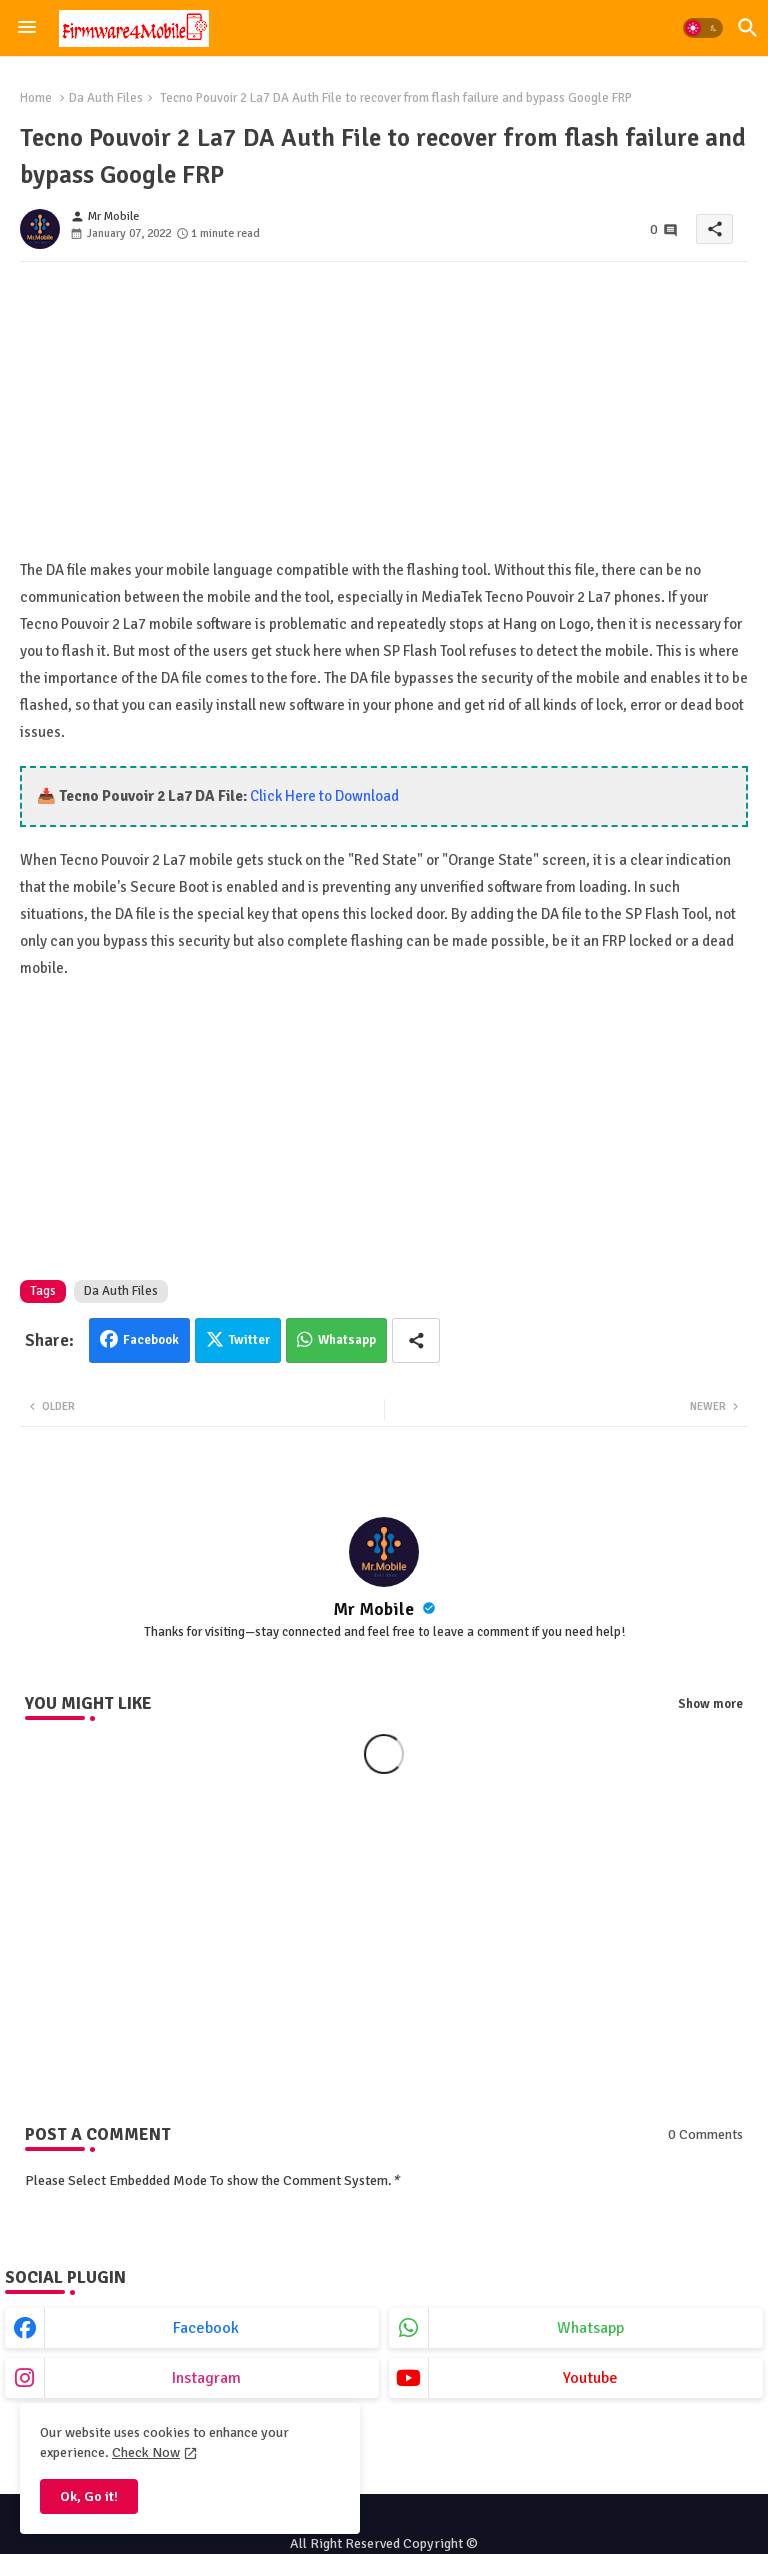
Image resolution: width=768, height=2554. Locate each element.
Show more (710, 1704)
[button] (703, 28)
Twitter (249, 1340)
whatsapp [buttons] (590, 2328)
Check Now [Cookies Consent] (146, 2452)
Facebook (151, 1340)
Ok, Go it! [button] (89, 2496)
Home (36, 98)
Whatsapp (347, 1340)
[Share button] (416, 1340)
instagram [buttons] (206, 2378)
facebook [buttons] (206, 2328)
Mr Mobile (375, 1609)
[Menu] (27, 28)
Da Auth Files (106, 98)
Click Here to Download (324, 796)
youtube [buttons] (590, 2378)
